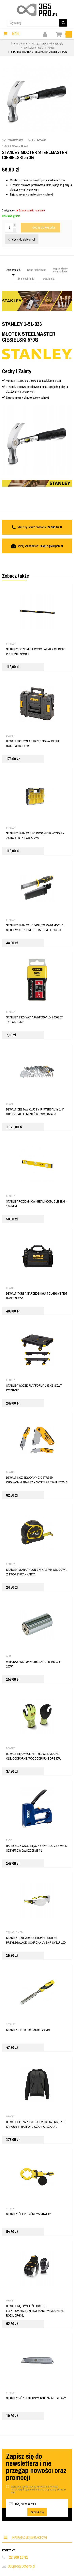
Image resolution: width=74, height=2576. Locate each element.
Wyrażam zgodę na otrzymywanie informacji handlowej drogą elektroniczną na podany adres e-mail (38, 2489)
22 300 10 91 (18, 2557)
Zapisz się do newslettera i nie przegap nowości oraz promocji (36, 2467)
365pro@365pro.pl (51, 546)
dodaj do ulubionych (22, 239)
